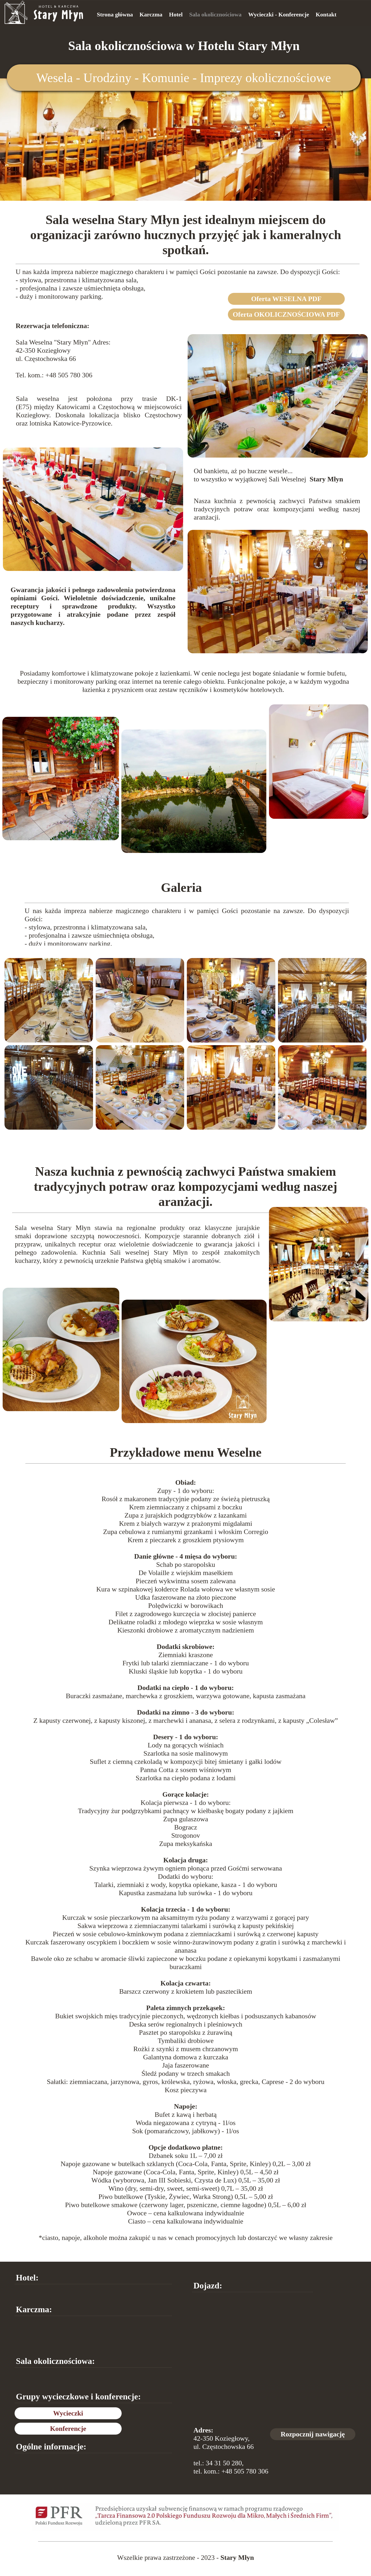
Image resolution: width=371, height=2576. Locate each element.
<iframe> (273, 2358)
